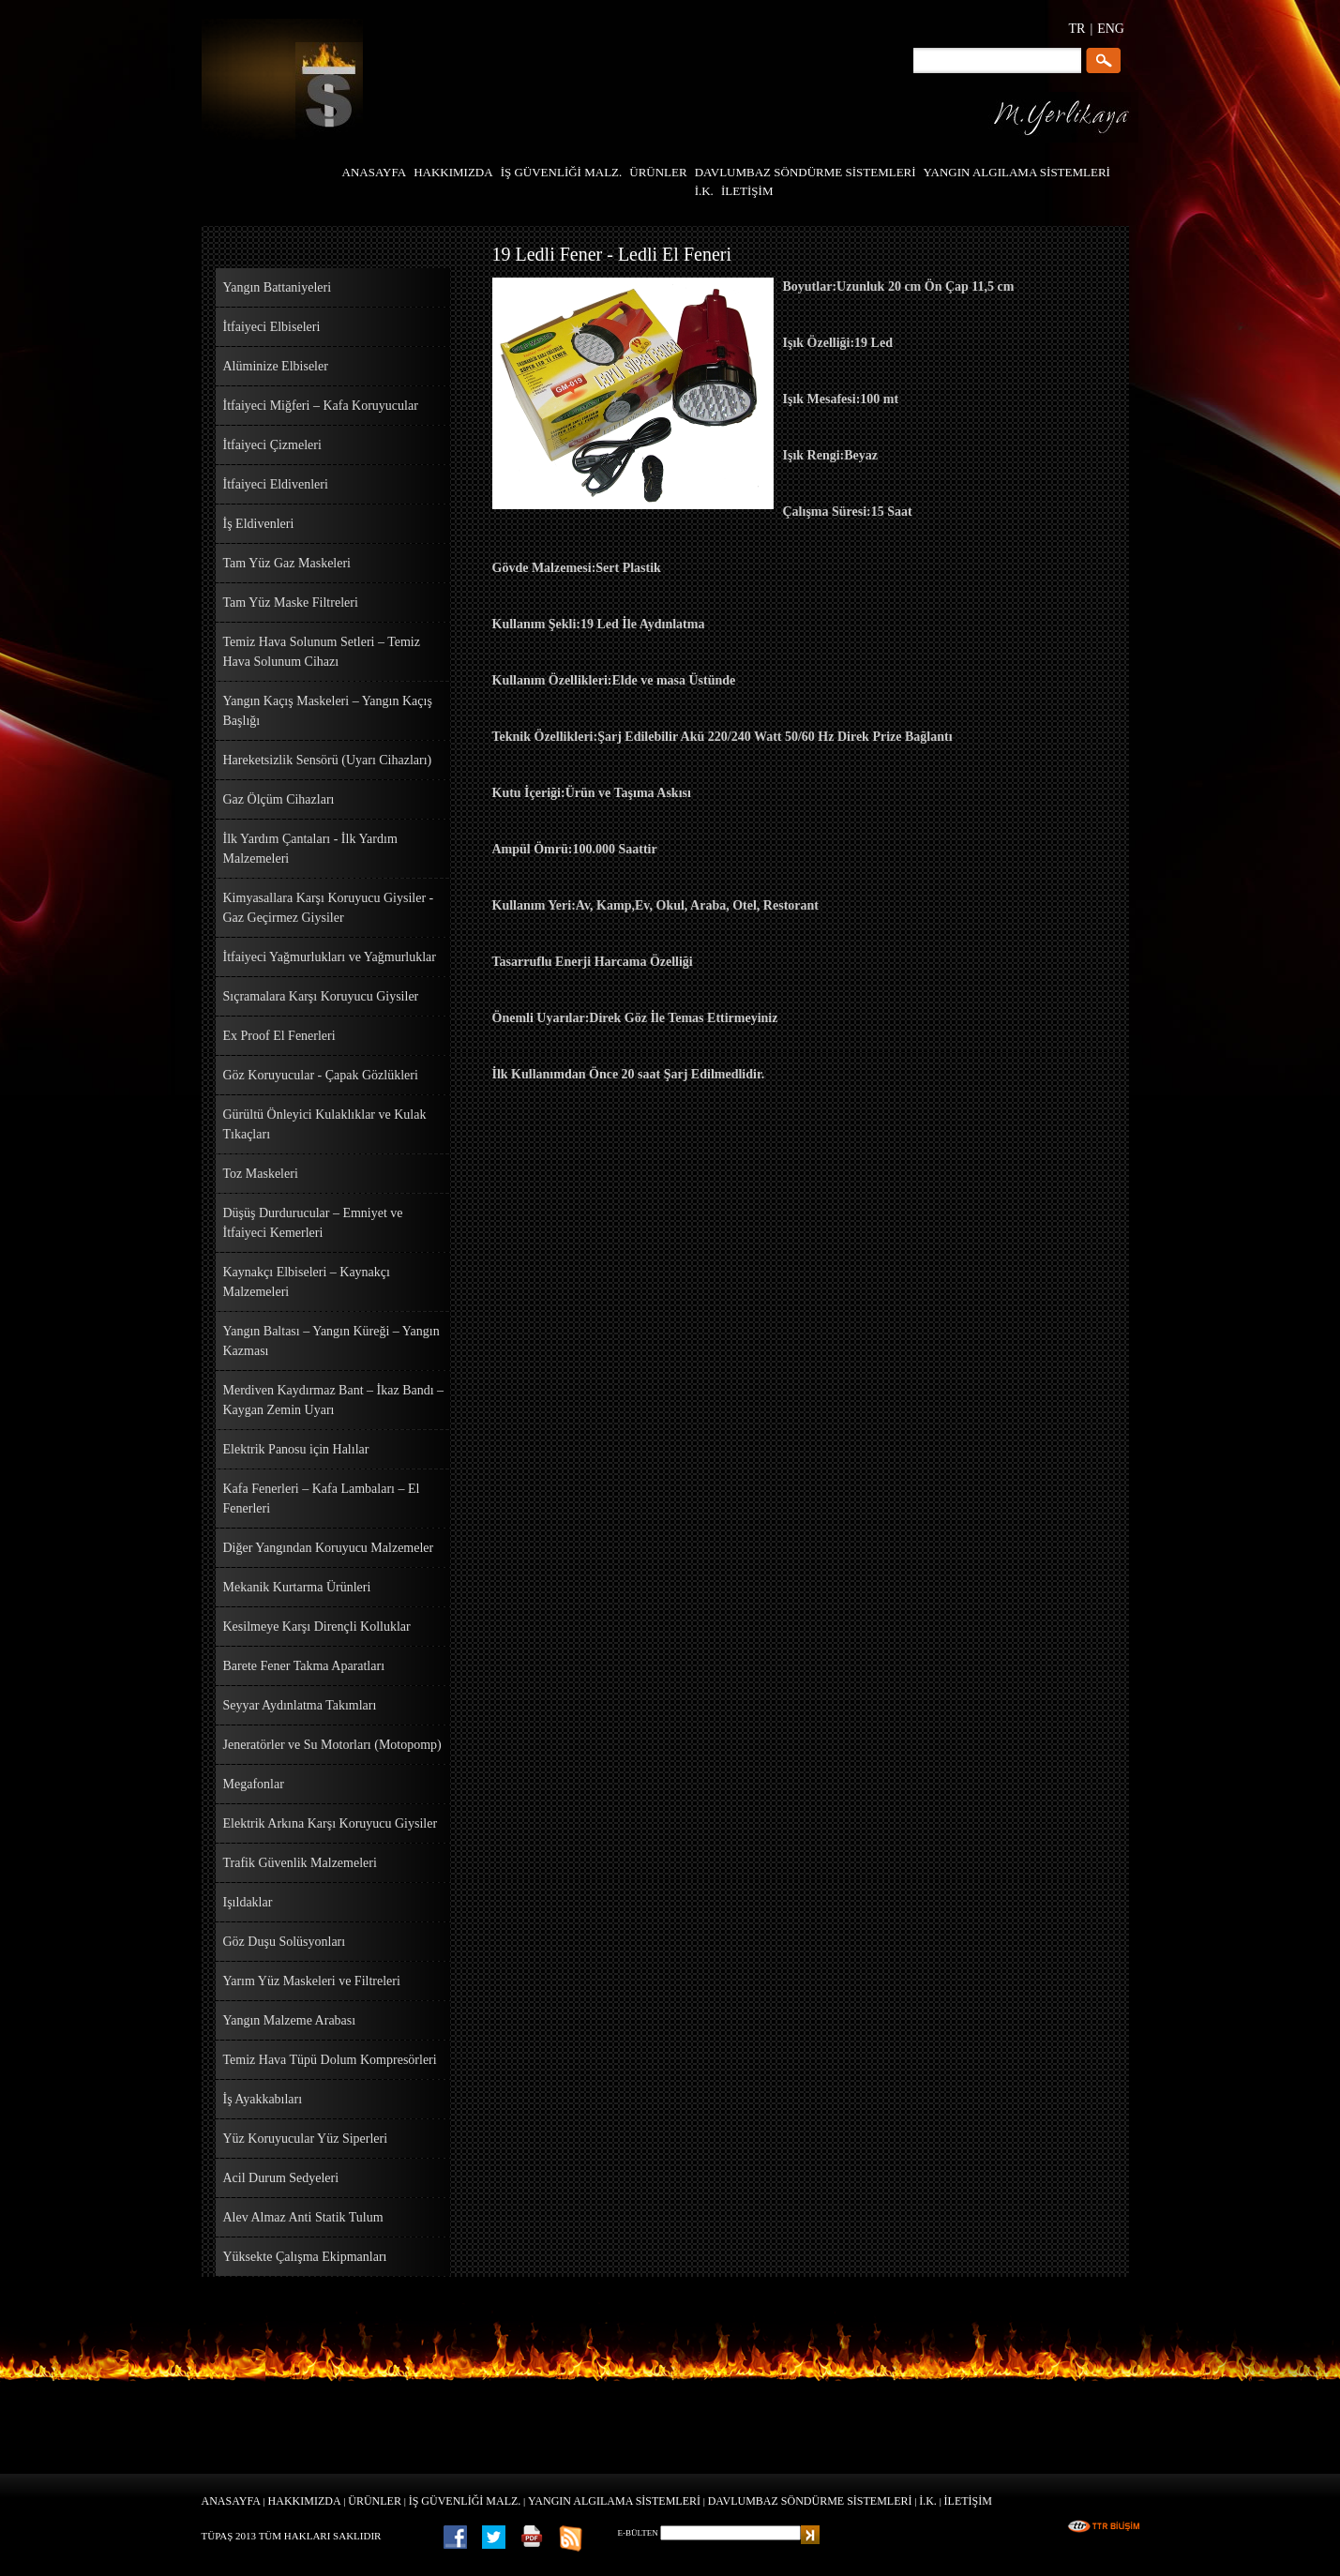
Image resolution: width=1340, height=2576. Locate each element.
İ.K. (928, 2501)
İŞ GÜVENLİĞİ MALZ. (465, 2501)
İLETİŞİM (968, 2501)
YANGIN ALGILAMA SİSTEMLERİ (614, 2501)
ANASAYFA (231, 2501)
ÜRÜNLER (374, 2501)
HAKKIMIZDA (304, 2501)
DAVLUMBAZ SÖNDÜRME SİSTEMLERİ (810, 2501)
